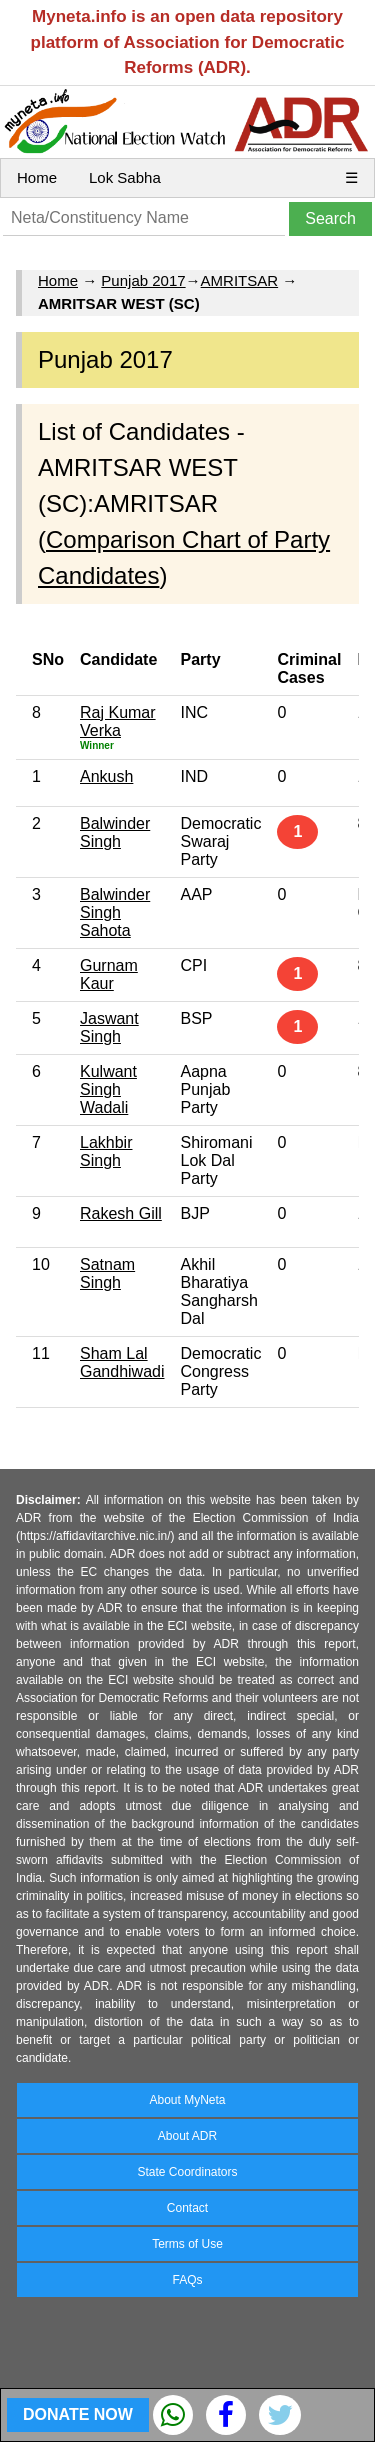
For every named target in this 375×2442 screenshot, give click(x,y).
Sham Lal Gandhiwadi (122, 1362)
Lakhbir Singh (106, 1151)
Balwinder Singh (115, 832)
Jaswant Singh (109, 1027)
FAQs (187, 2280)
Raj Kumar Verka (118, 721)
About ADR (187, 2136)
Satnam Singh (107, 1273)
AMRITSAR (240, 280)
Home (37, 177)
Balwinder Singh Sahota (115, 912)
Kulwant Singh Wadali (108, 1089)
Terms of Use (187, 2244)
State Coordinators (187, 2172)
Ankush (106, 776)
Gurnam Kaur (109, 974)
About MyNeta (187, 2100)
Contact (187, 2208)
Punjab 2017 (143, 280)
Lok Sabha (125, 177)
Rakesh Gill (121, 1213)
